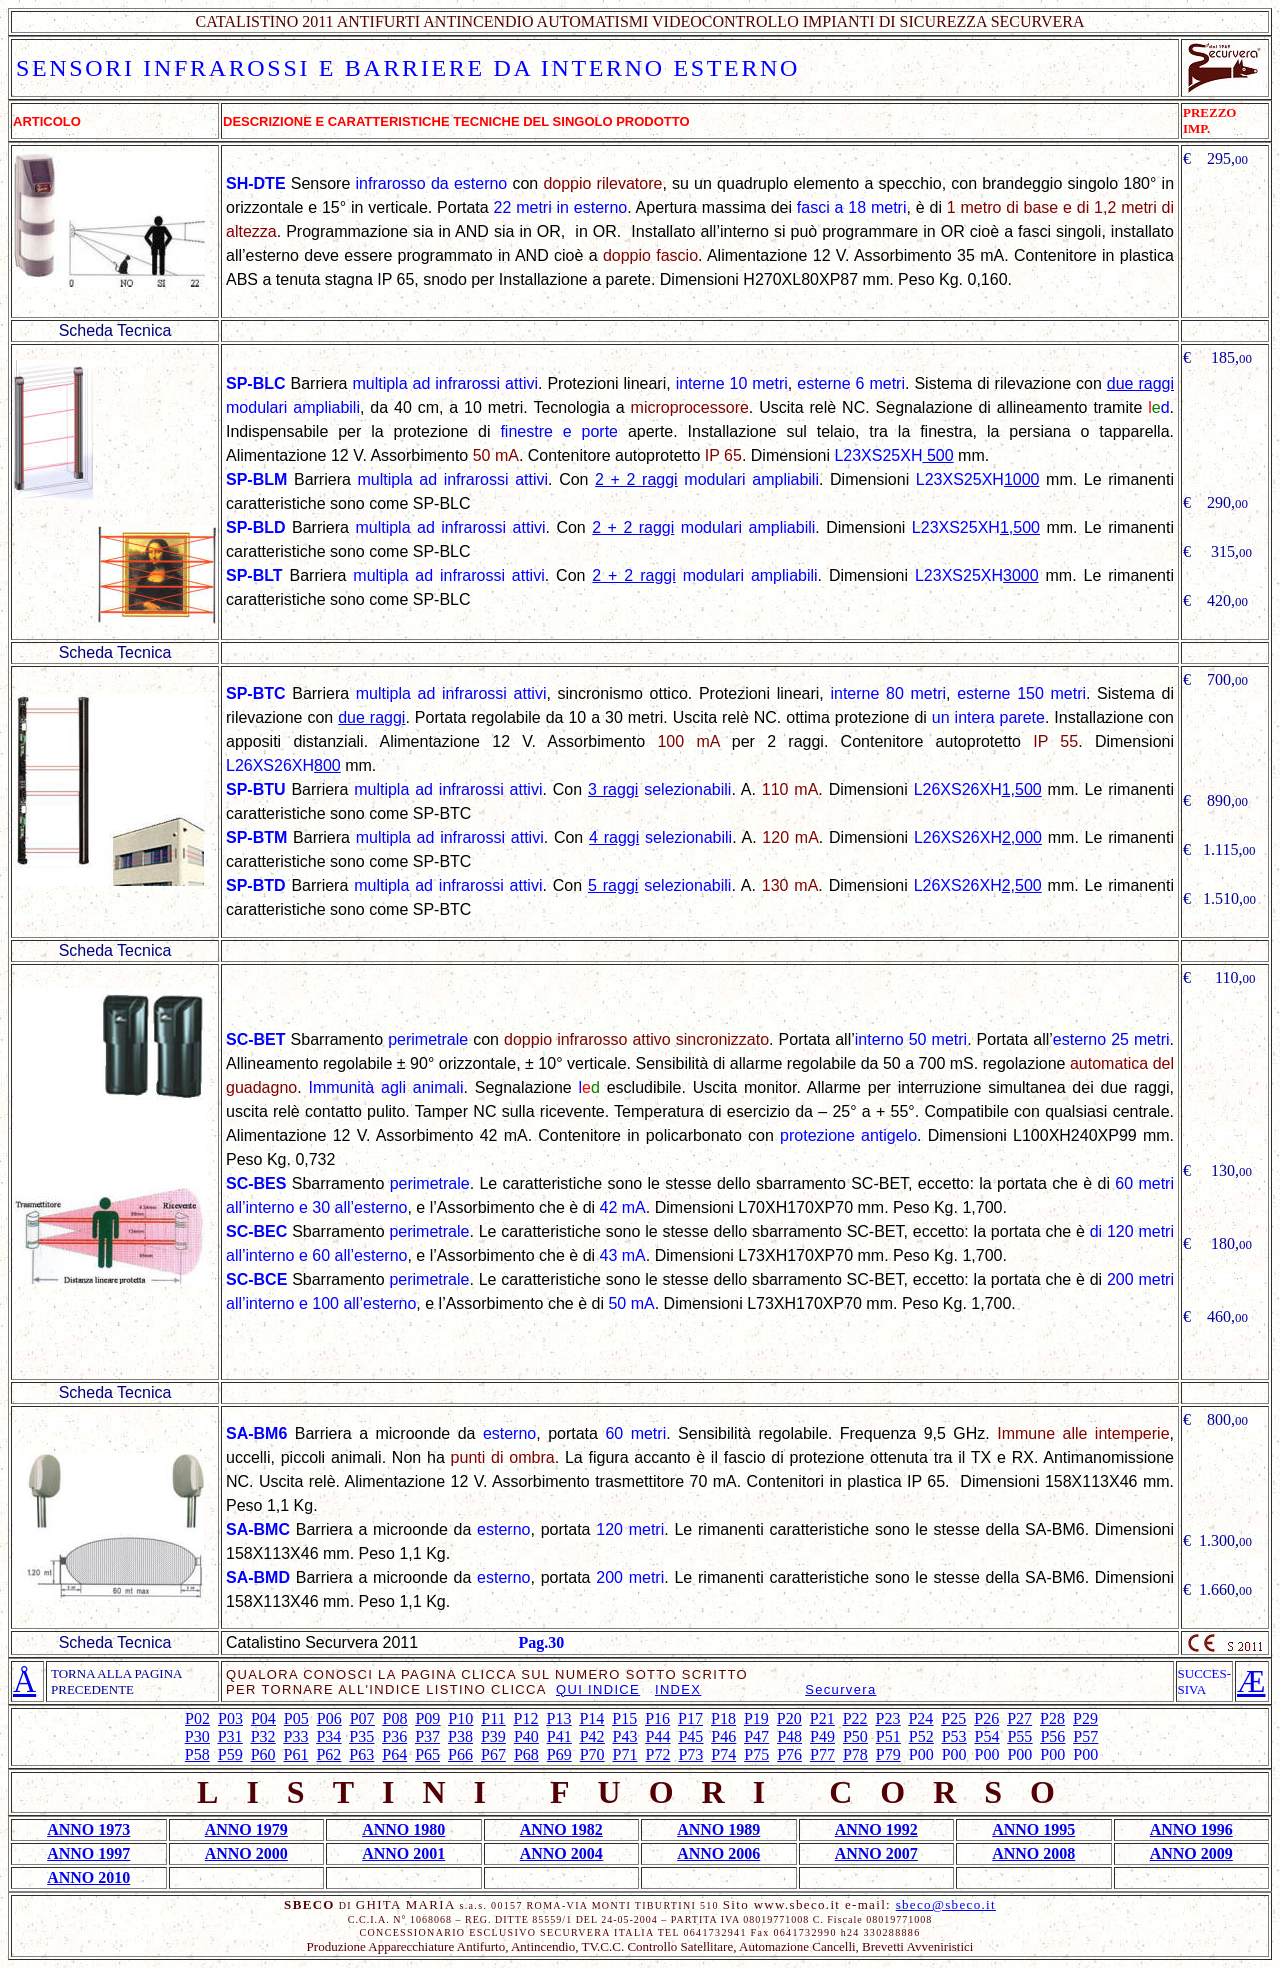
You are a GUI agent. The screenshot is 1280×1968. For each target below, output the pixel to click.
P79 (888, 1754)
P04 (263, 1718)
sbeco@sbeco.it (946, 1904)
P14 (591, 1718)
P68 (526, 1754)
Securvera (840, 1689)
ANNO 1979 (246, 1829)
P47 (756, 1736)
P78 (855, 1754)
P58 (197, 1754)
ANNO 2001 (403, 1853)
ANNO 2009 (1191, 1853)
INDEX (678, 1689)
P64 (394, 1754)
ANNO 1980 (403, 1829)
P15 (624, 1718)
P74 (723, 1754)
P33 (296, 1736)
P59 (230, 1754)
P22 (855, 1718)
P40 (526, 1736)
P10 (460, 1718)
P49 (822, 1736)
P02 (197, 1718)
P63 (361, 1754)
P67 (493, 1754)
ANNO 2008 (1033, 1853)
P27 (1019, 1718)
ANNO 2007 (876, 1853)
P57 (1085, 1736)
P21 (822, 1718)
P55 (1019, 1736)
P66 (460, 1754)
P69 (559, 1754)
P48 (789, 1736)
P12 (526, 1718)
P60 (263, 1754)
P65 (427, 1754)
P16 (657, 1718)
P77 (822, 1754)
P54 (987, 1736)
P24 (920, 1718)
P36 (394, 1736)
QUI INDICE (598, 1689)
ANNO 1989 (718, 1829)
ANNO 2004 (561, 1853)
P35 (361, 1736)
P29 (1085, 1718)
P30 (197, 1736)
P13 (558, 1718)
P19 (756, 1718)
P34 (328, 1736)
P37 (427, 1736)
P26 (986, 1718)
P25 (953, 1718)
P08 (395, 1718)
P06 (329, 1718)
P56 (1052, 1736)
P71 (625, 1754)
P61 (296, 1754)
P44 (658, 1736)
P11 (493, 1718)
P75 (756, 1754)
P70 (592, 1754)
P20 (789, 1718)
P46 (723, 1736)
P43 (625, 1736)
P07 (362, 1718)
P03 (230, 1718)
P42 (592, 1736)
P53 (954, 1736)
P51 (888, 1736)
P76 (789, 1754)
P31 (230, 1736)
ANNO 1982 (561, 1829)
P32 (263, 1736)
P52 (921, 1736)
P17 (690, 1718)
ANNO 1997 (88, 1853)
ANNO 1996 (1191, 1829)
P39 (493, 1736)
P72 (658, 1754)
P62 (328, 1754)
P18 (723, 1718)
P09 (427, 1718)
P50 (855, 1736)
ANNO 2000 (246, 1853)
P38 (460, 1736)
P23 (888, 1718)
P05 (296, 1718)
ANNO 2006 (718, 1853)
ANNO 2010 (88, 1877)
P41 (559, 1736)
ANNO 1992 (876, 1829)
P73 (690, 1754)
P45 (690, 1736)
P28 (1052, 1718)
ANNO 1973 (88, 1829)
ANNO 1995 (1033, 1829)
